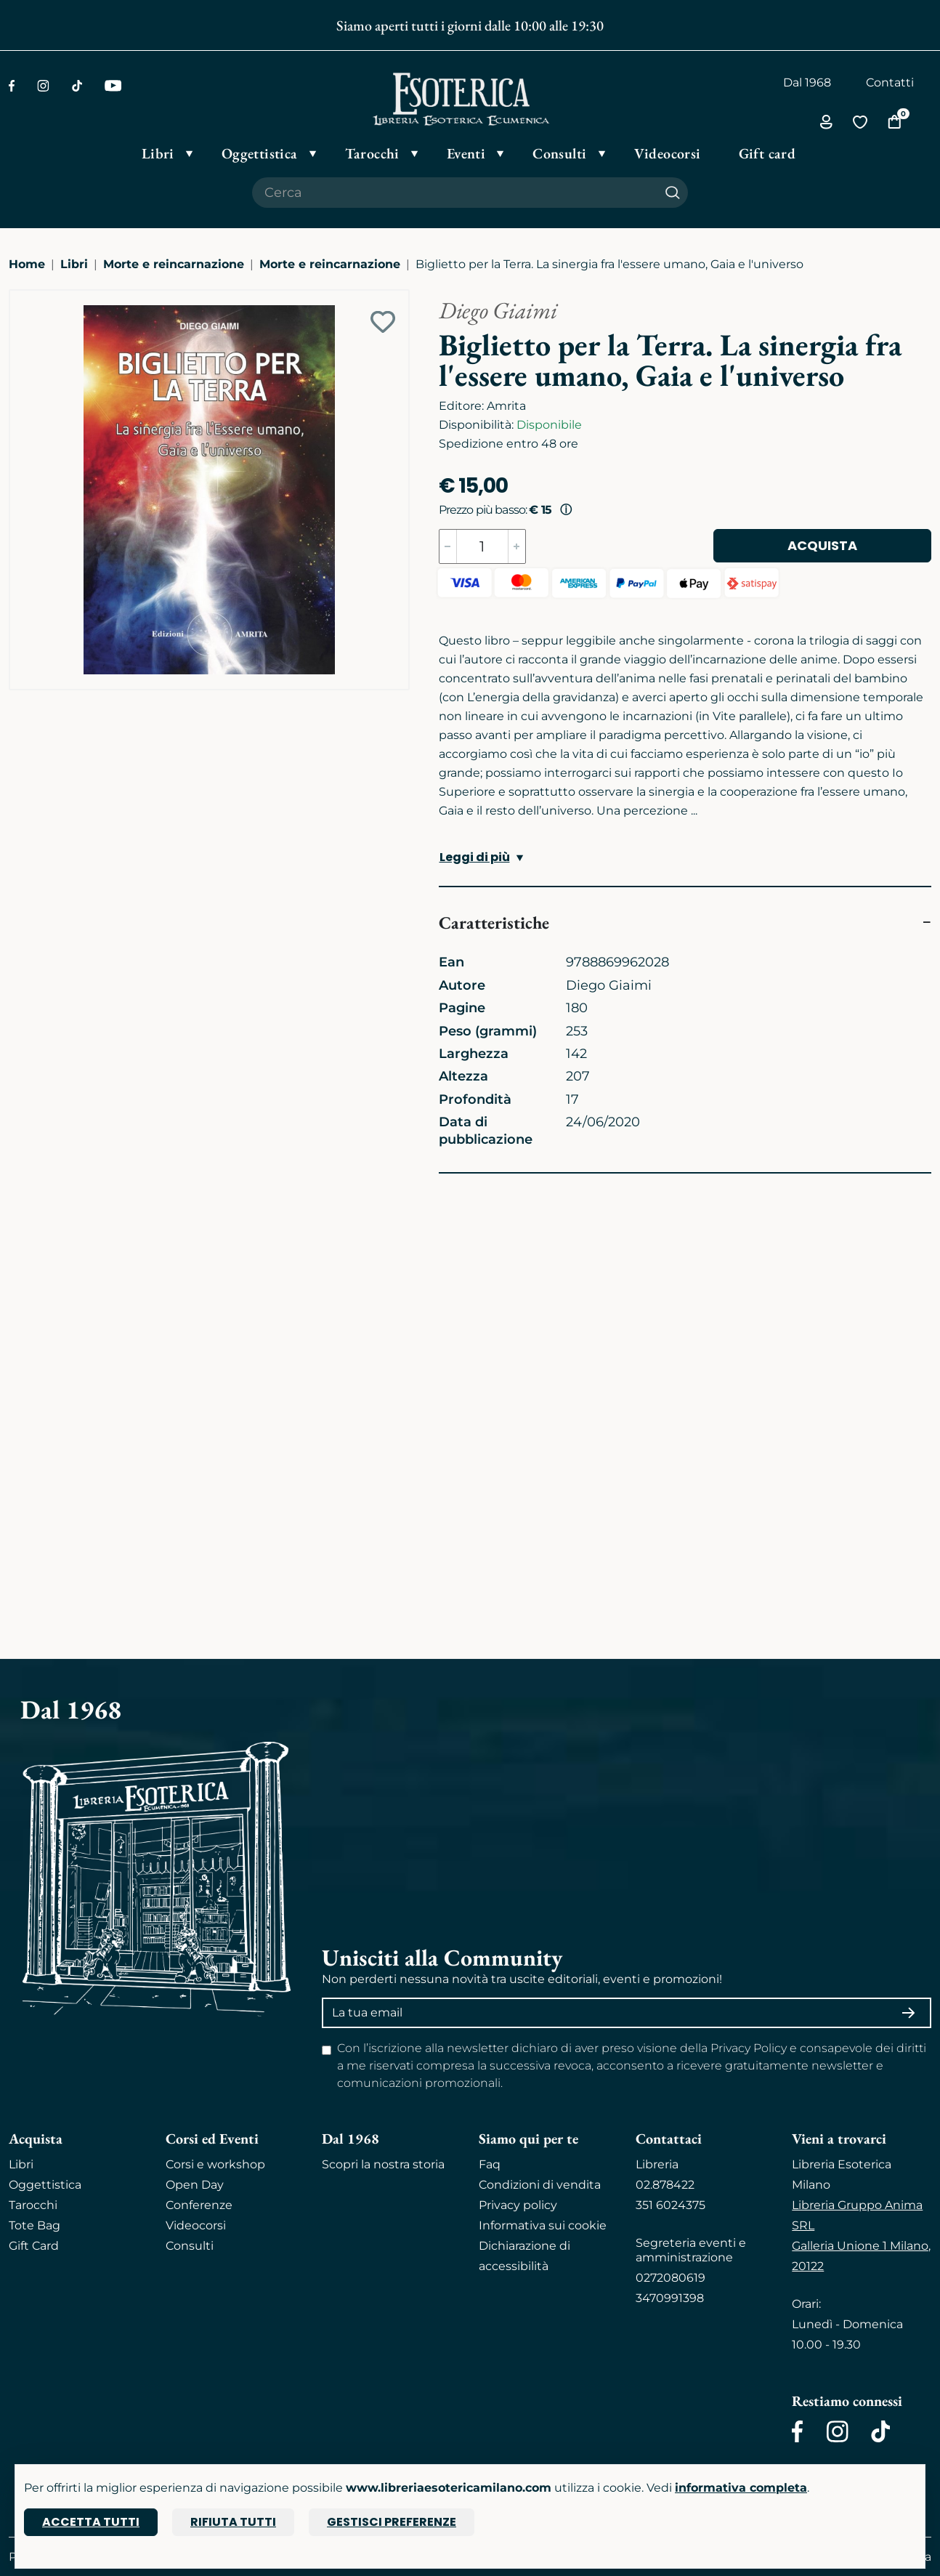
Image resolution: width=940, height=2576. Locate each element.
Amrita (506, 406)
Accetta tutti (90, 2522)
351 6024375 (670, 2205)
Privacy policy (518, 2205)
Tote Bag (34, 2225)
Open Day (195, 2185)
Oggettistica (45, 2185)
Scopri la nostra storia (383, 2164)
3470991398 (670, 2298)
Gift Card (34, 2246)
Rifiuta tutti (233, 2522)
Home (27, 264)
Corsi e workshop (215, 2164)
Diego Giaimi (498, 310)
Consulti (190, 2246)
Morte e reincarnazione (173, 264)
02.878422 (665, 2185)
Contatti (890, 82)
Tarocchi (33, 2205)
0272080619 (670, 2278)
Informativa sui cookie (543, 2225)
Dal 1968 (807, 82)
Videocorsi (196, 2225)
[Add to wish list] (382, 322)
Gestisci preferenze (391, 2522)
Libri (74, 264)
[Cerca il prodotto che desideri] (454, 192)
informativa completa (741, 2488)
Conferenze (199, 2205)
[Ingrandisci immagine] (17, 297)
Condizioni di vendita (540, 2185)
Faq (490, 2164)
